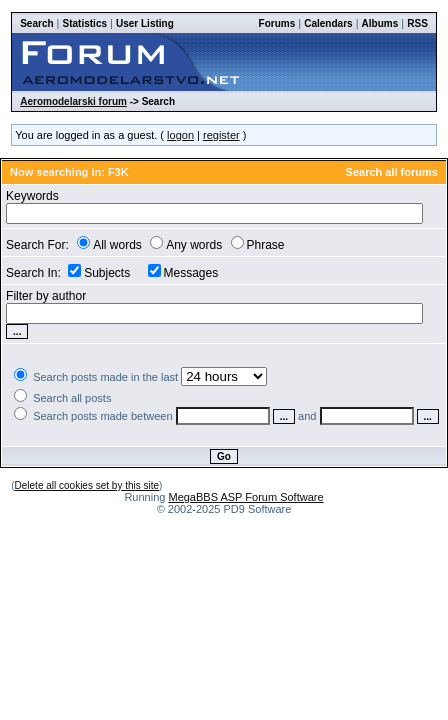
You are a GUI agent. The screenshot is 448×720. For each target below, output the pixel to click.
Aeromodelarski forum (73, 101)
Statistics (85, 23)
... (284, 416)
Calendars (328, 23)
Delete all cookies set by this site (87, 485)
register (221, 135)
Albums (380, 23)
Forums (277, 23)
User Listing (145, 23)
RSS (417, 23)
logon (180, 135)
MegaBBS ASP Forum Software (245, 497)
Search (36, 23)
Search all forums (392, 172)
